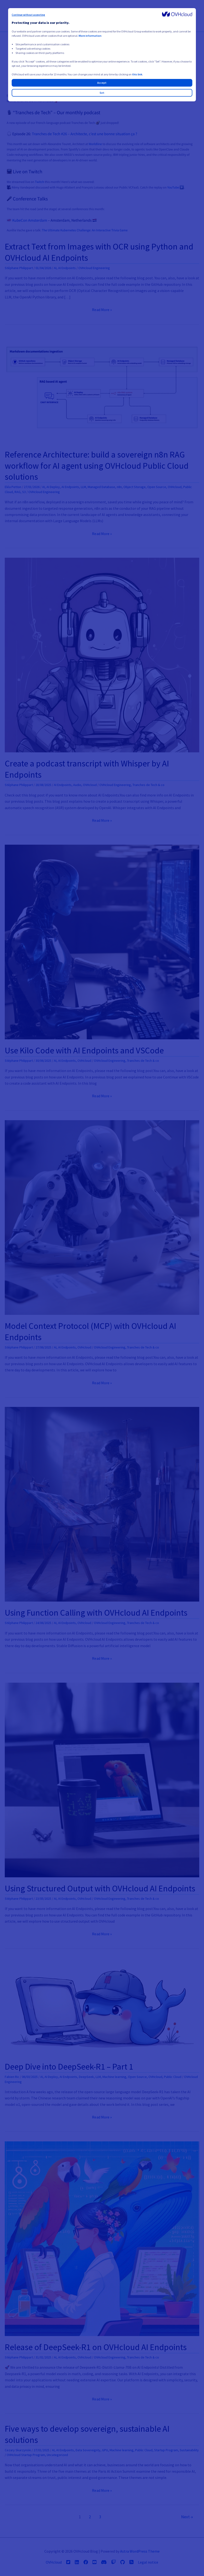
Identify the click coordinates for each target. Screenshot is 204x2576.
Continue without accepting (28, 14)
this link (137, 74)
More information (90, 35)
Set (102, 92)
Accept (102, 82)
